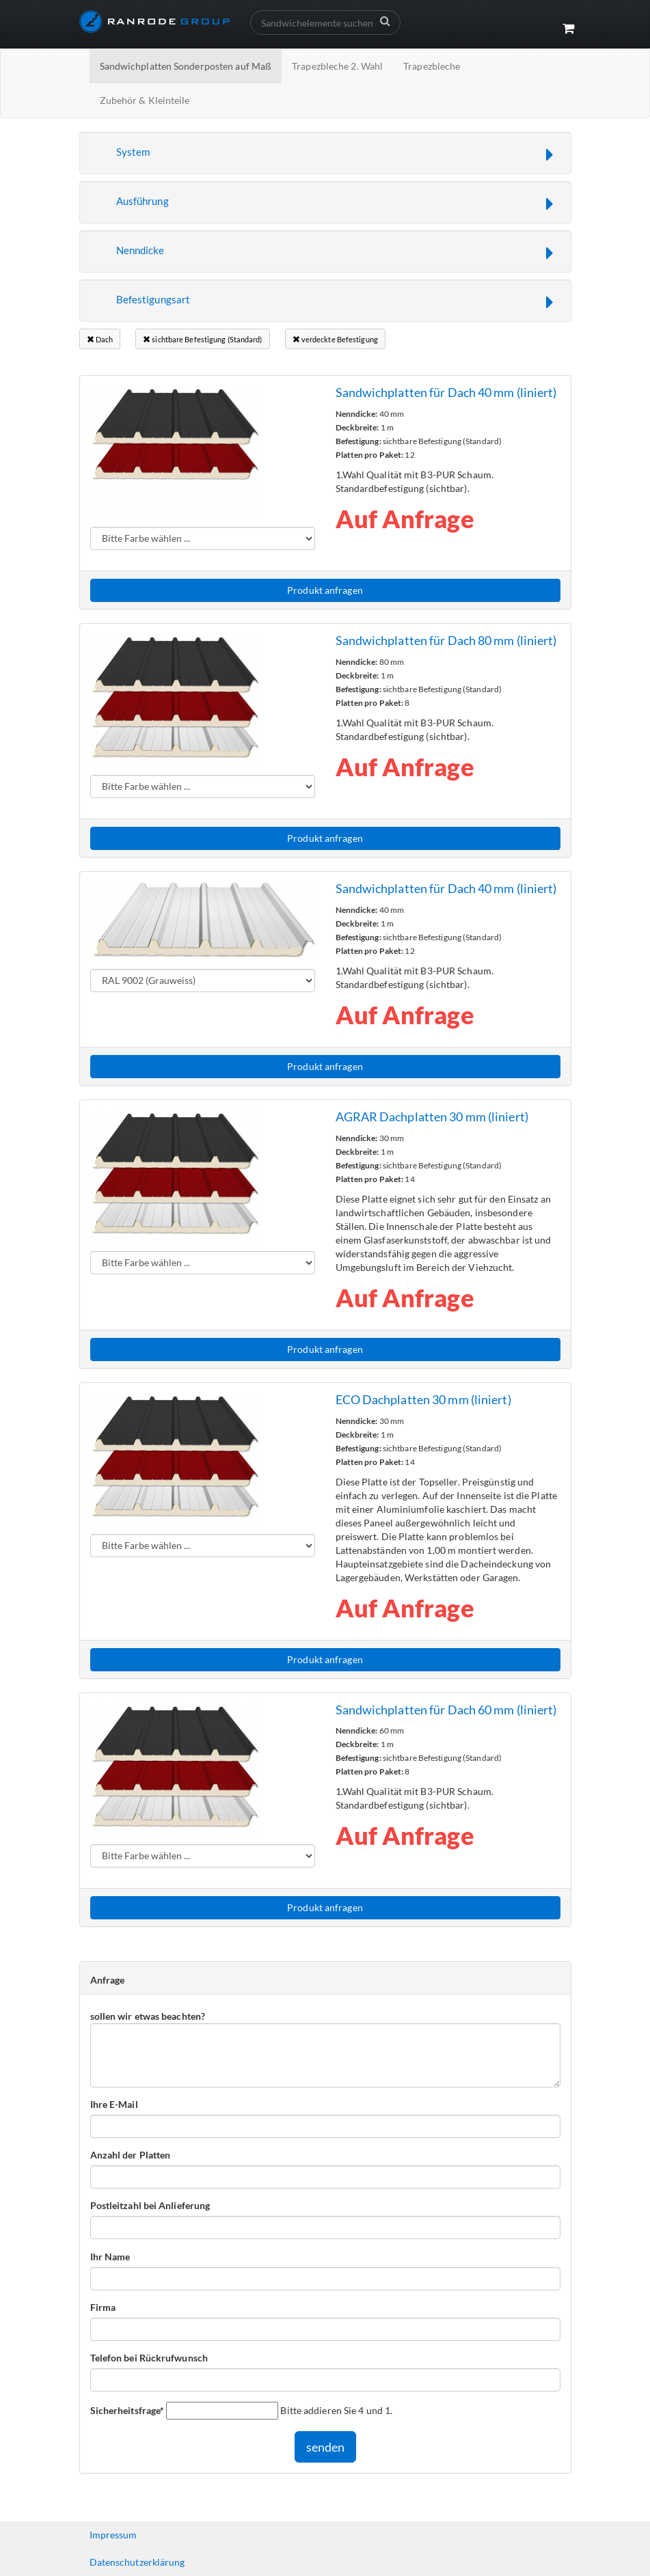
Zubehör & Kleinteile (145, 100)
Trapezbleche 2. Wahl (337, 66)
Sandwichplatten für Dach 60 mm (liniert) (446, 1709)
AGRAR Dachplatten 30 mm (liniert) (432, 1116)
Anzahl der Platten (130, 2155)
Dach (100, 339)
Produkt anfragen (325, 590)
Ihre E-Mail (114, 2104)
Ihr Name (110, 2256)
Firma (103, 2307)
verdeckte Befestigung (335, 339)
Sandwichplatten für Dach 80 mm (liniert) (446, 640)
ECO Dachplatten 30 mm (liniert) (423, 1399)
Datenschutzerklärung (137, 2562)
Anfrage (107, 1980)
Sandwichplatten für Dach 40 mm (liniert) (446, 392)
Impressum (113, 2534)
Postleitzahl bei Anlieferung (150, 2205)
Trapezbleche (431, 66)
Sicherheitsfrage (127, 2410)
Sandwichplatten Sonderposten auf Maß (186, 66)
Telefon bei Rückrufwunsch (149, 2357)
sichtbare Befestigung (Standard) (202, 339)
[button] (325, 153)
